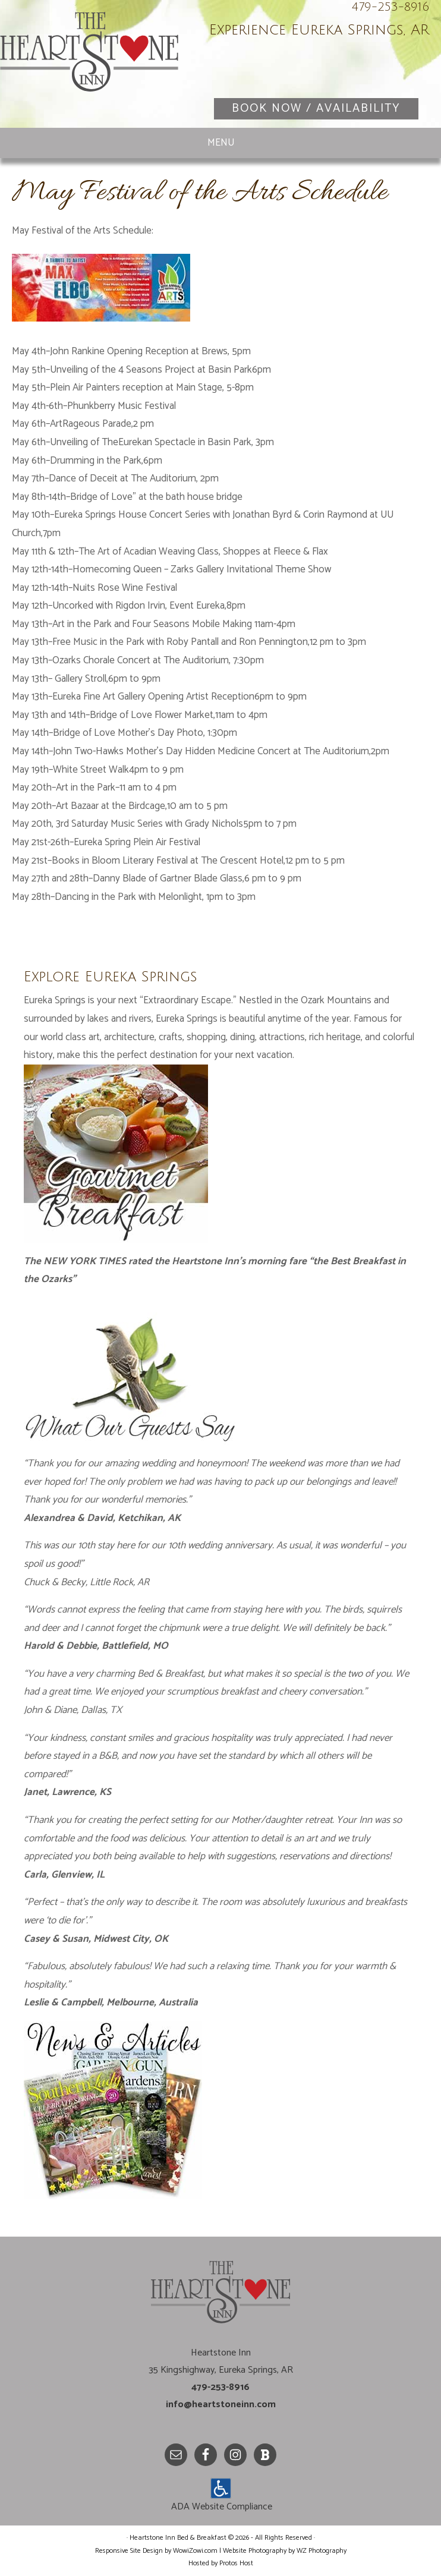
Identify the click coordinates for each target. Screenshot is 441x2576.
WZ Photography (321, 2550)
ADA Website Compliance (221, 2507)
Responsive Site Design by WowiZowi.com (156, 2550)
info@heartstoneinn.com (221, 2405)
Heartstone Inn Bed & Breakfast (89, 65)
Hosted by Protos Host (220, 2563)
